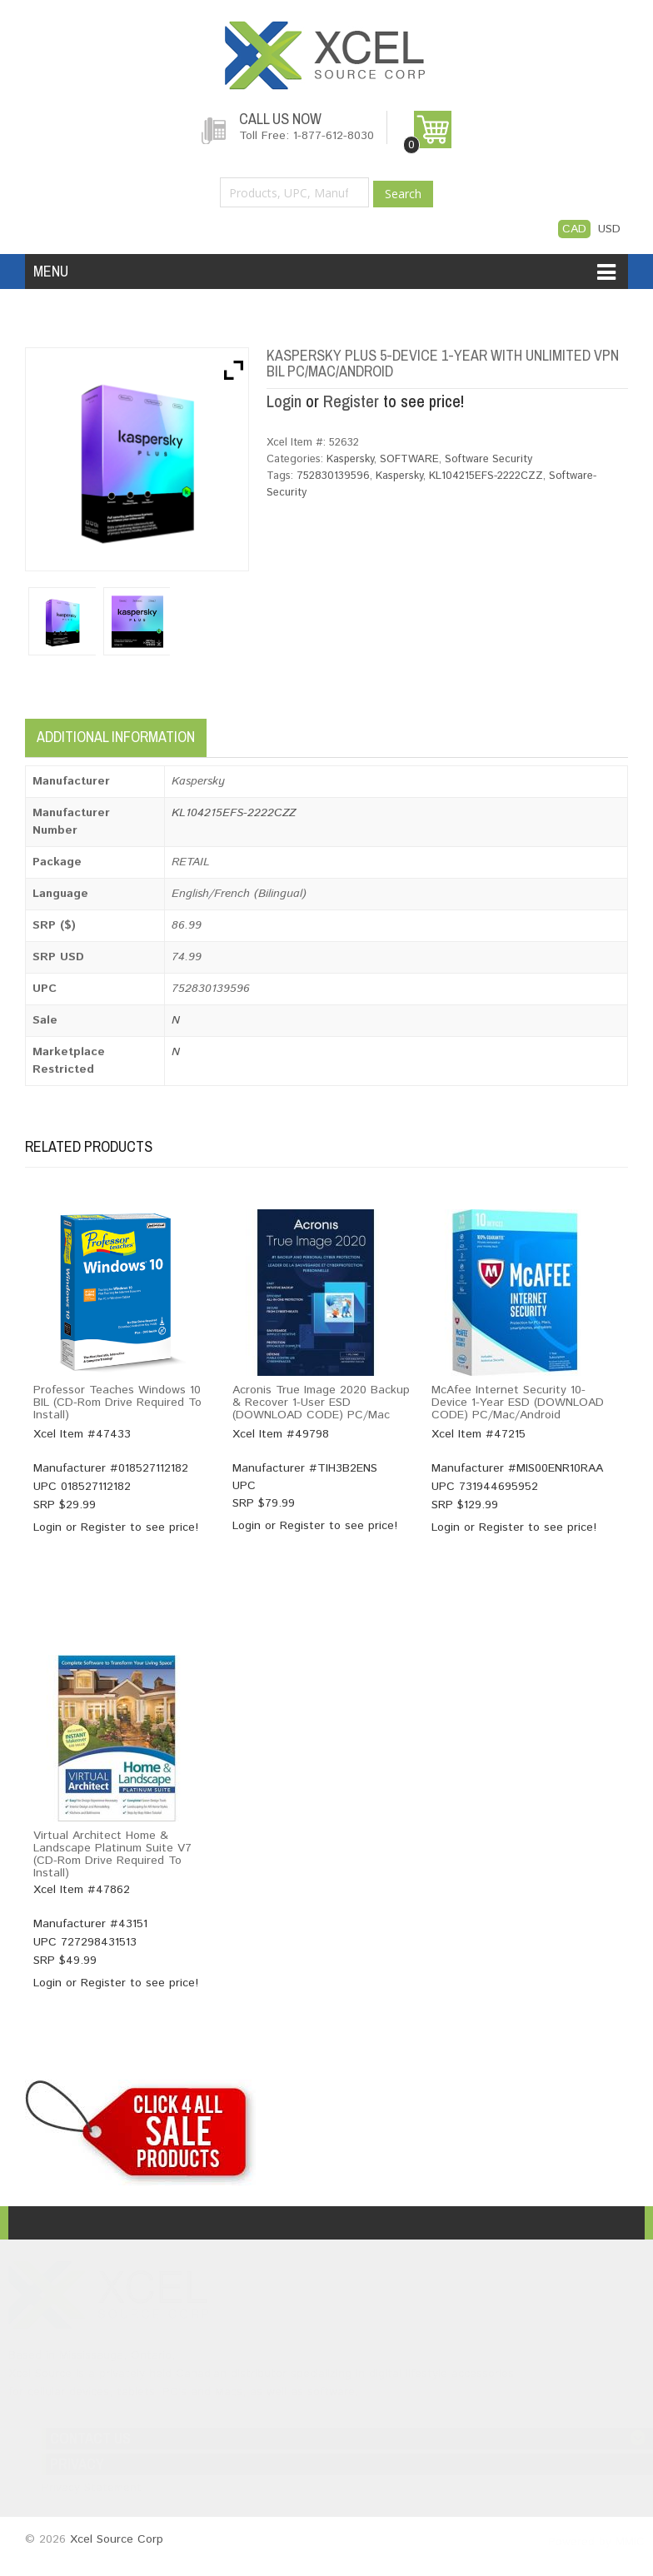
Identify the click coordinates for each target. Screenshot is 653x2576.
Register (351, 401)
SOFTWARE (409, 459)
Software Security (488, 459)
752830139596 (333, 476)
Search (403, 194)
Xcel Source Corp (116, 2540)
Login (284, 401)
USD (609, 229)
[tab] (222, 733)
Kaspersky (350, 459)
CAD (574, 229)
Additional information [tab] (116, 737)
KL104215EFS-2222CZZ (486, 476)
